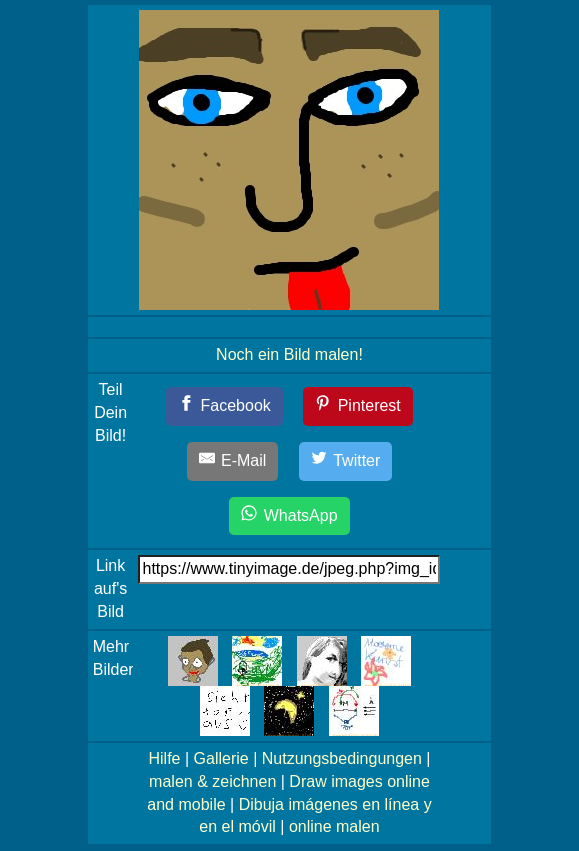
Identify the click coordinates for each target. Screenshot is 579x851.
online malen (334, 826)
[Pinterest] (358, 406)
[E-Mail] (233, 461)
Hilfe (164, 758)
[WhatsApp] (289, 516)
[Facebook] (224, 406)
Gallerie (221, 758)
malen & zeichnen (212, 781)
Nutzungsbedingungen (342, 758)
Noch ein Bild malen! (289, 354)
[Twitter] (346, 461)
